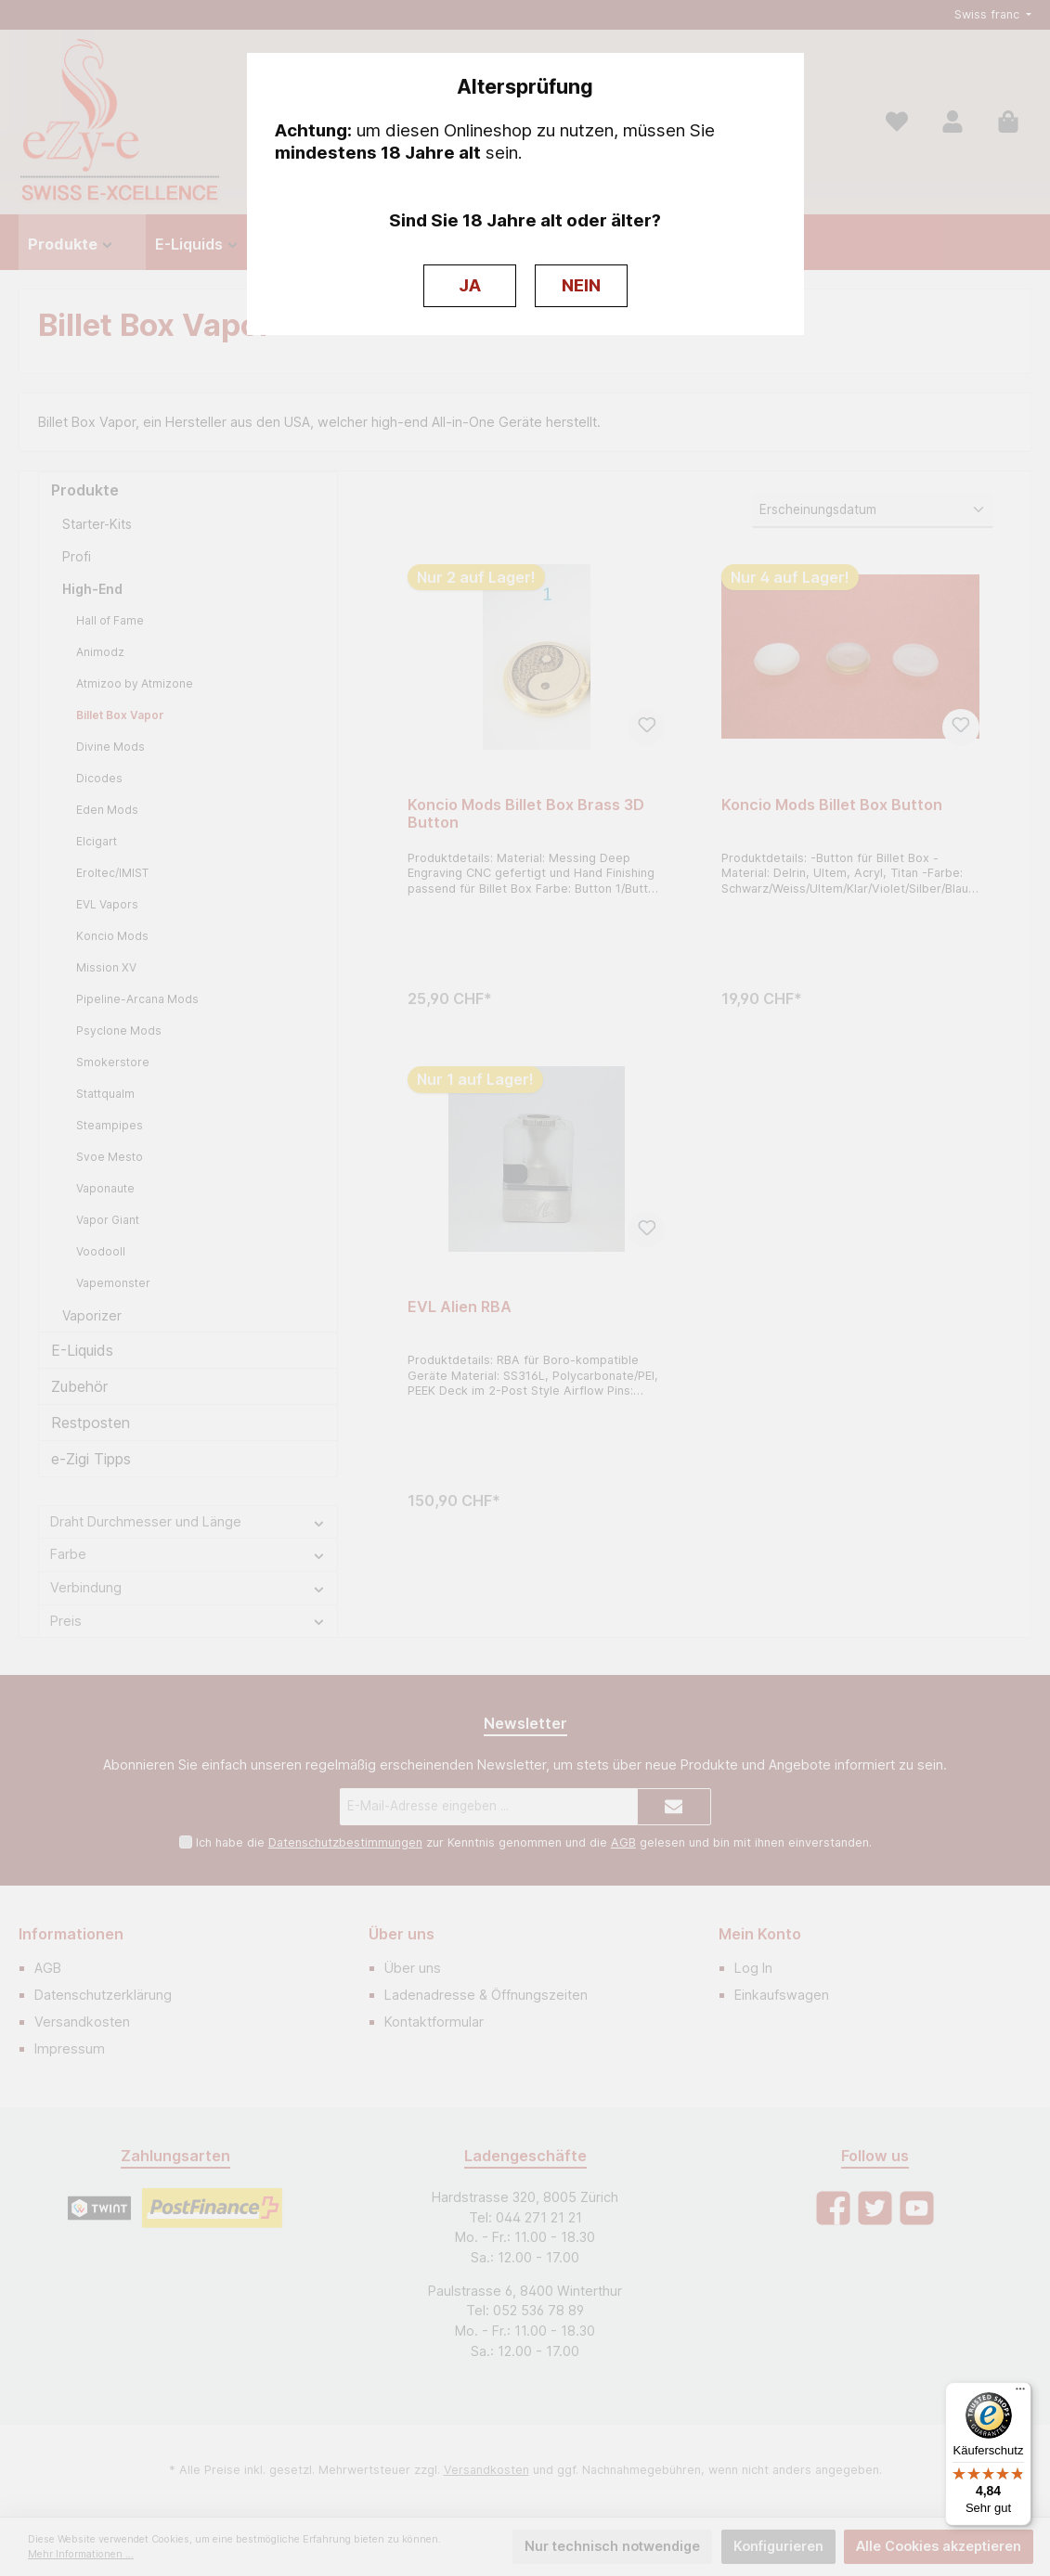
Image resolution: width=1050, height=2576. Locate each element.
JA (470, 285)
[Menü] (1020, 2393)
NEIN (581, 285)
